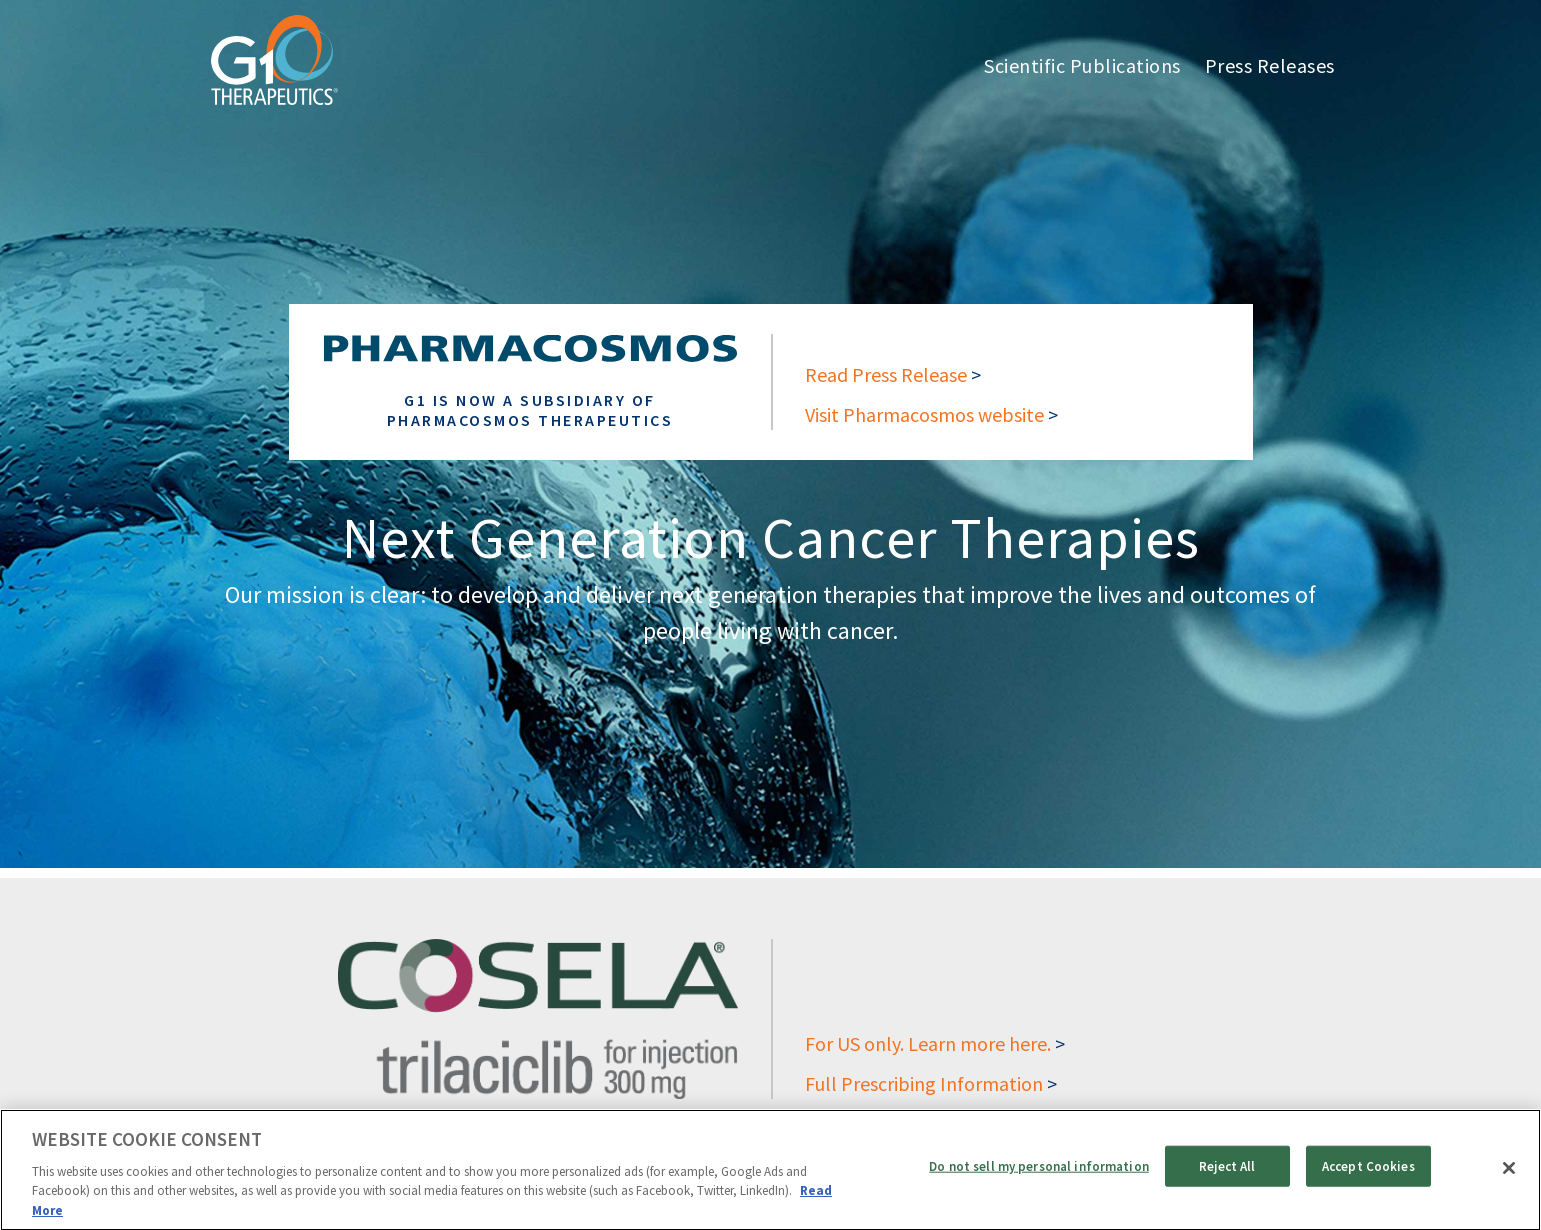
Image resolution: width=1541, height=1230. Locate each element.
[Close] (1509, 1175)
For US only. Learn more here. (928, 1043)
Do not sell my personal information (1039, 1173)
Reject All (1227, 1173)
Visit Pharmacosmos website (924, 414)
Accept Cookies (1368, 1173)
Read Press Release (886, 374)
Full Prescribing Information (924, 1083)
